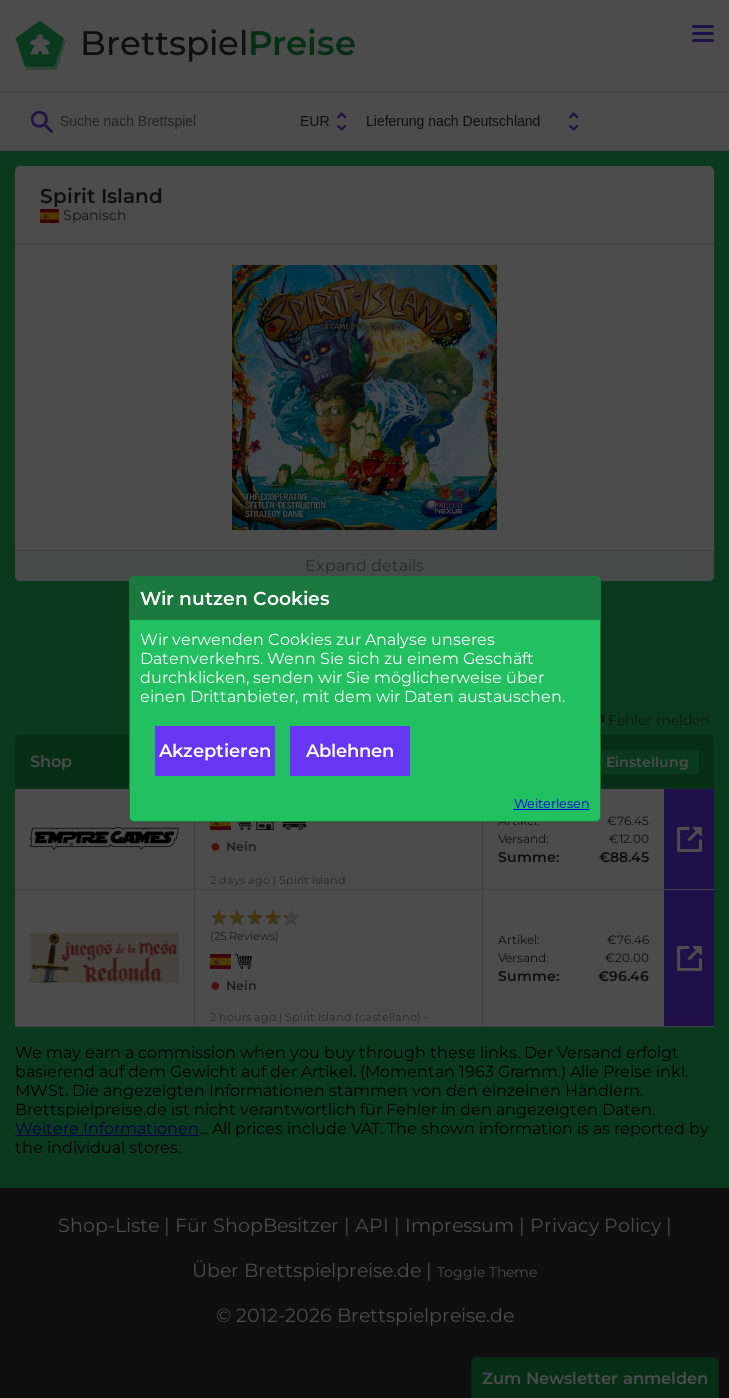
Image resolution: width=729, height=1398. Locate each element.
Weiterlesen (552, 803)
